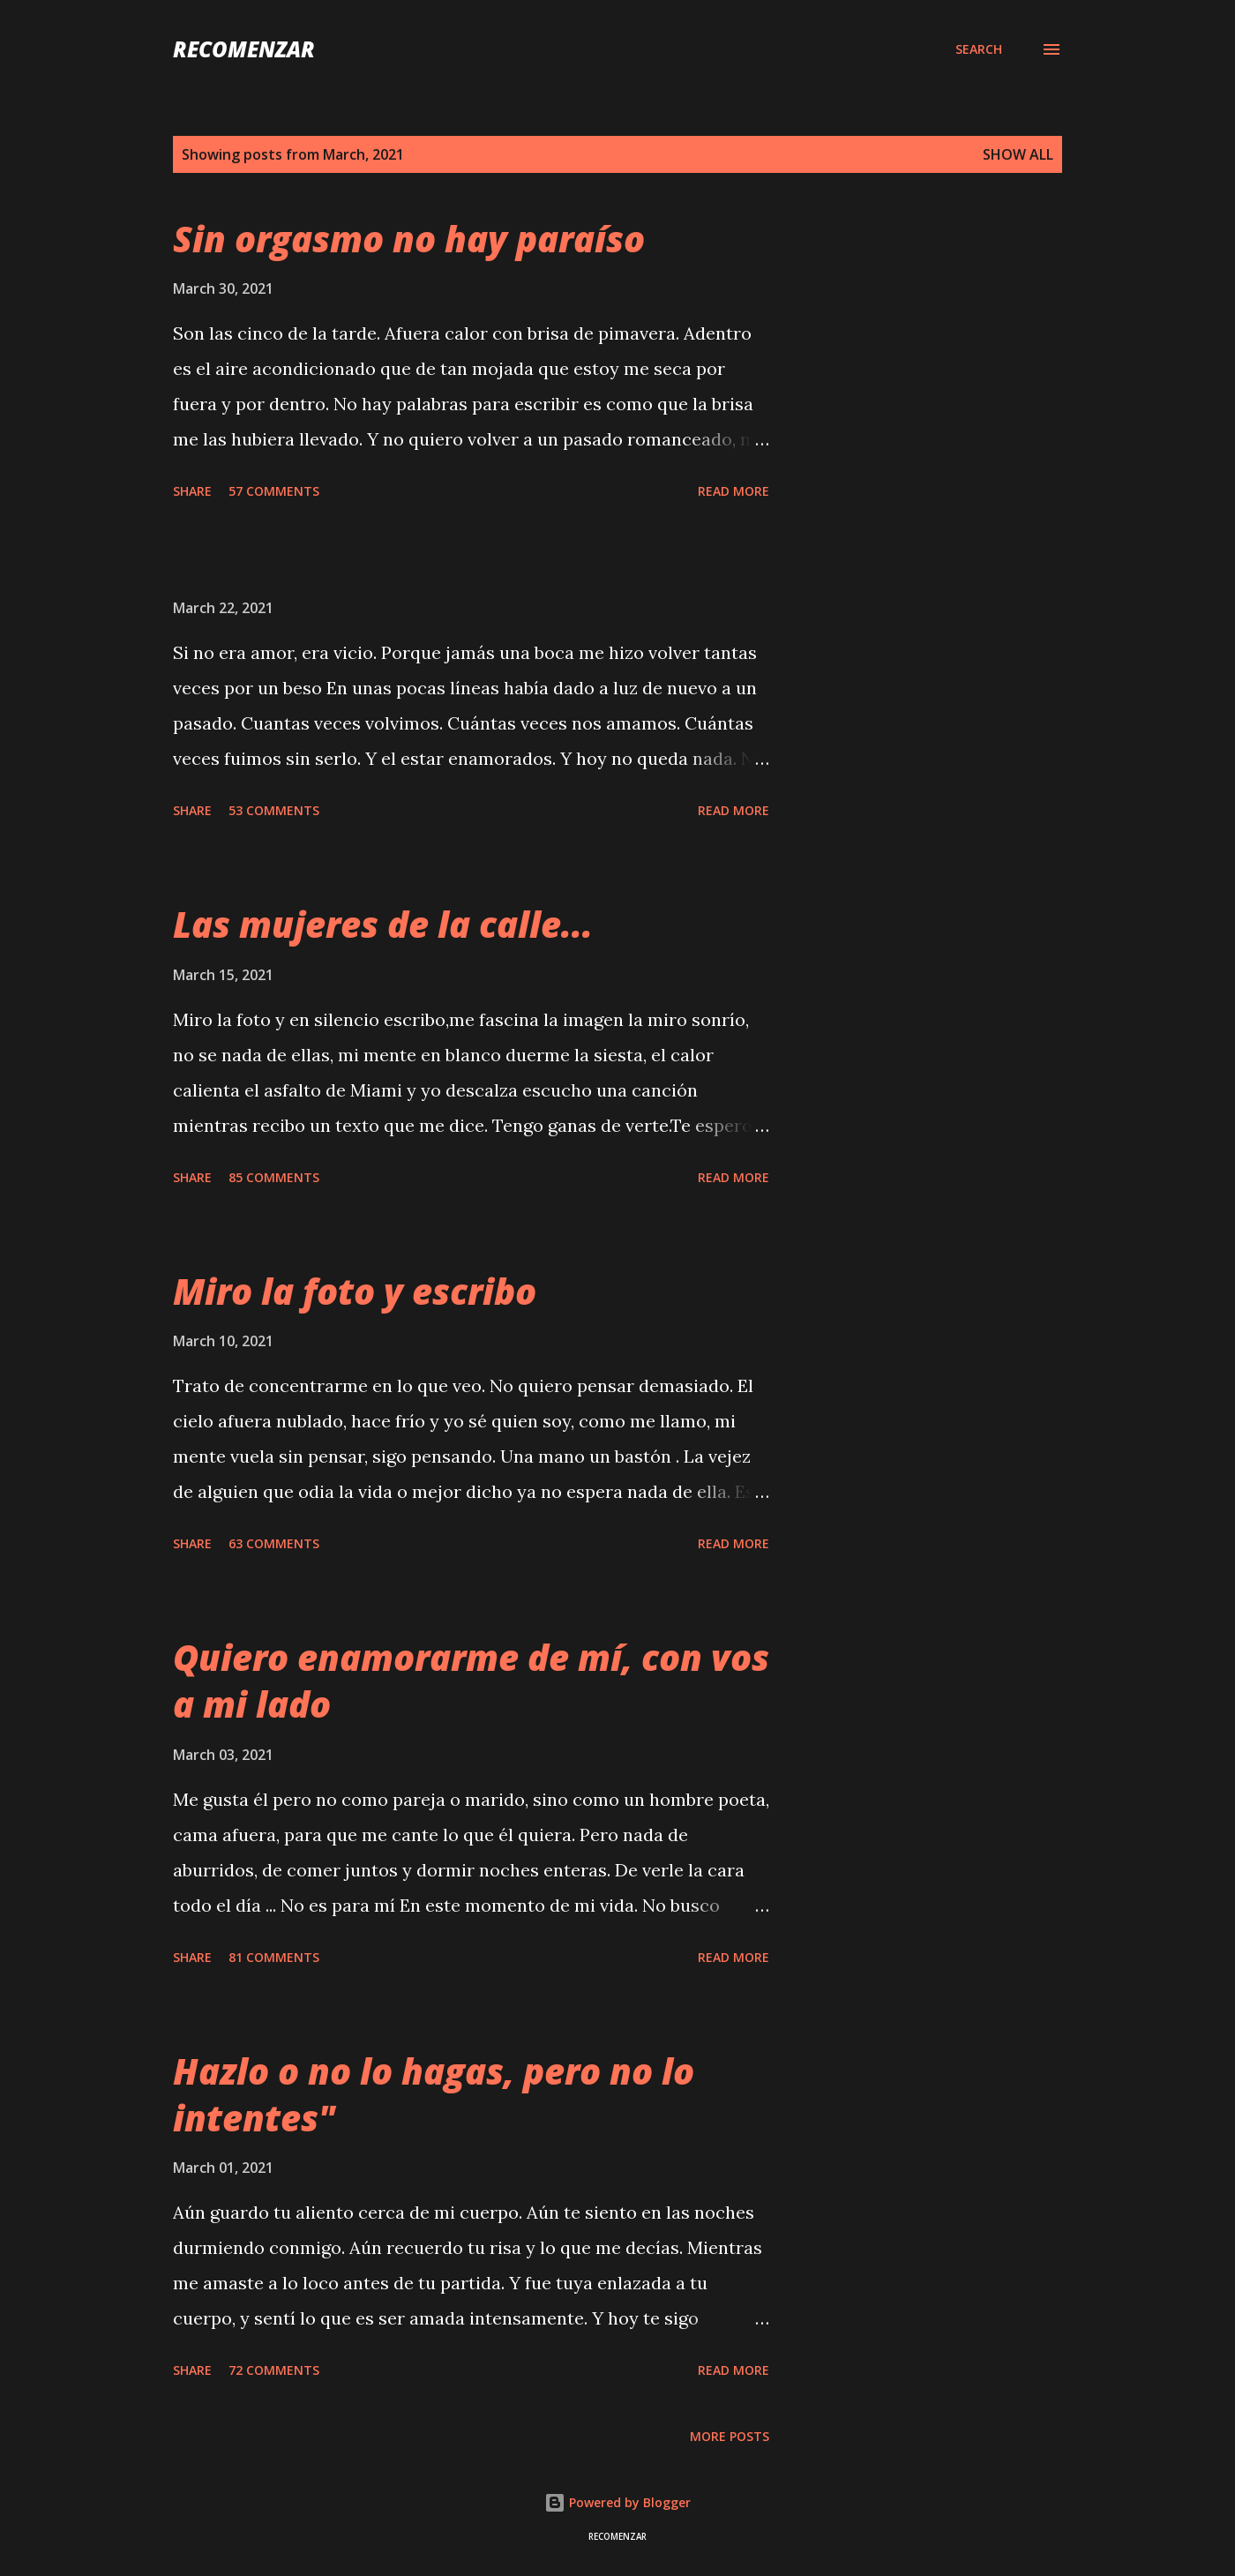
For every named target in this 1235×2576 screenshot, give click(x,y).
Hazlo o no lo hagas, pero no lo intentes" (433, 2094)
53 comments (273, 810)
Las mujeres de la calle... (383, 924)
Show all (1018, 154)
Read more (733, 491)
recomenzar (244, 49)
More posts (729, 2436)
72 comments (273, 2370)
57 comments (273, 491)
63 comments (273, 1543)
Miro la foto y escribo (354, 1291)
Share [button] (192, 491)
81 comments (273, 1957)
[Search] (978, 49)
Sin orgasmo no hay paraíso (409, 238)
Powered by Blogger (617, 2502)
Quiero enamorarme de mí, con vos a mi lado (471, 1680)
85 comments (273, 1177)
